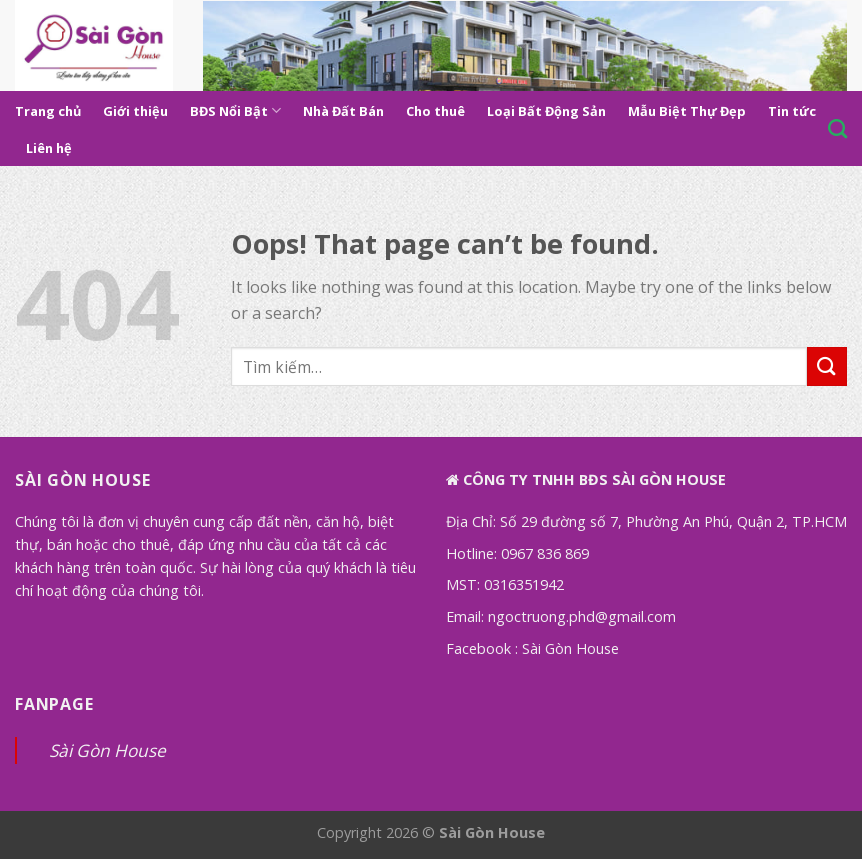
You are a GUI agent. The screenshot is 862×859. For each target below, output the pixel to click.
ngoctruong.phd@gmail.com (582, 616)
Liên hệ (49, 148)
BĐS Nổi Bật (235, 110)
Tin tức (792, 111)
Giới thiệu (135, 111)
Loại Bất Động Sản (546, 111)
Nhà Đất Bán (343, 111)
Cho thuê (435, 111)
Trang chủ (48, 111)
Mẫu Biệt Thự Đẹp (687, 111)
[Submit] (827, 366)
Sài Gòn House (570, 648)
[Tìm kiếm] (837, 128)
